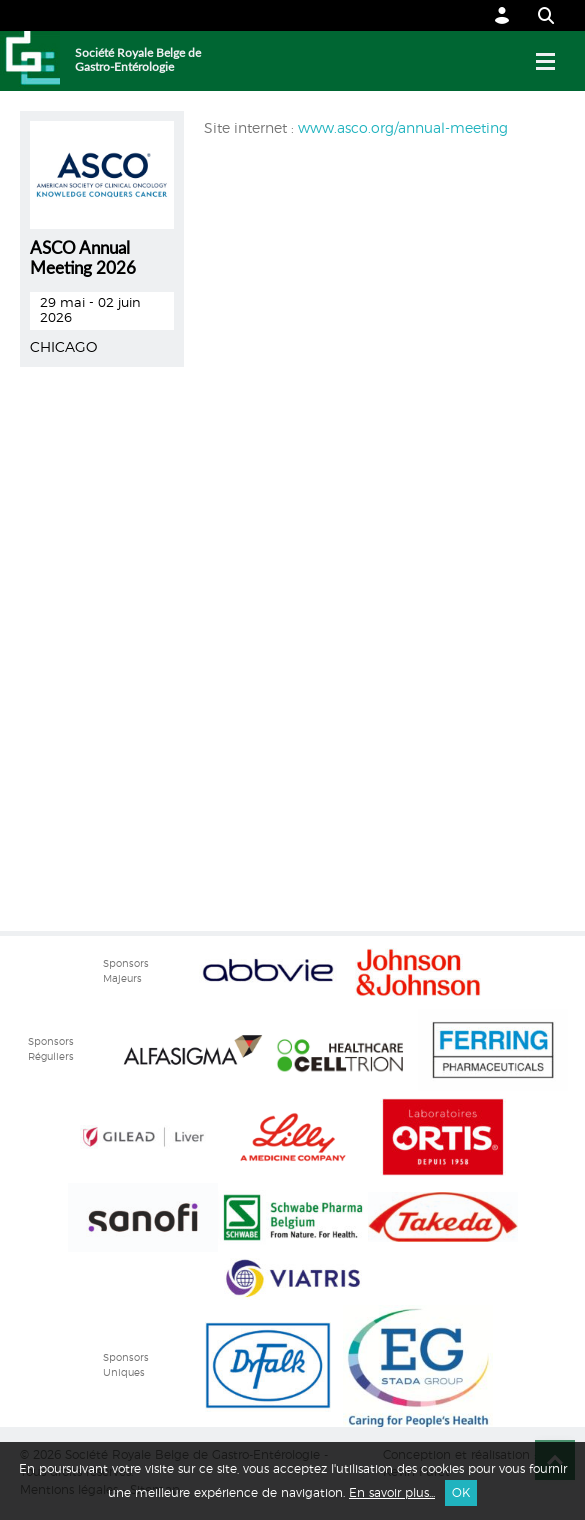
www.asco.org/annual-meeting (403, 129)
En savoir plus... (392, 1493)
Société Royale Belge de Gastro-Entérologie (138, 60)
